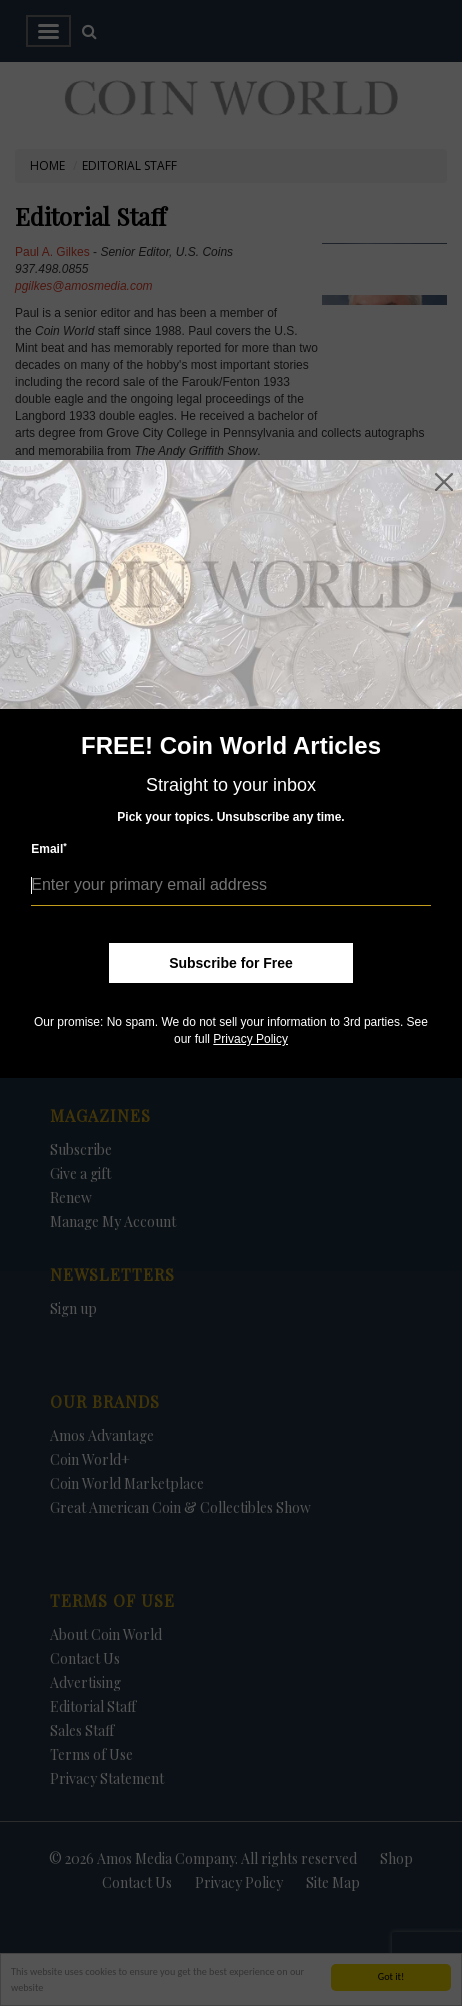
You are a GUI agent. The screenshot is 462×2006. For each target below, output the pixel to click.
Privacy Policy (250, 1039)
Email (49, 848)
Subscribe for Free (231, 963)
